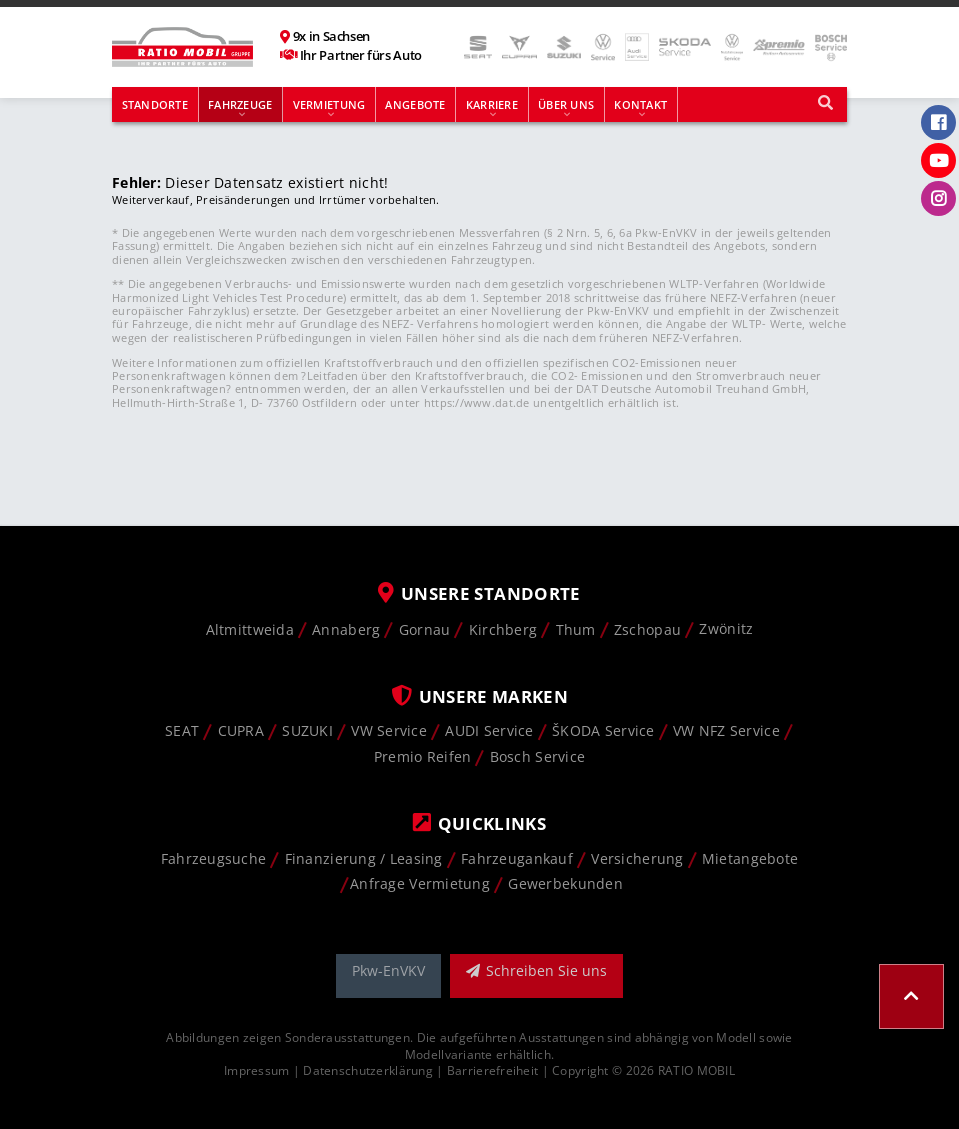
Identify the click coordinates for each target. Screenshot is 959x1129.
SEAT (182, 730)
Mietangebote (750, 858)
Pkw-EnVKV (388, 970)
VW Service (389, 730)
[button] (911, 996)
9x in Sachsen (331, 36)
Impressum (257, 1070)
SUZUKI (307, 730)
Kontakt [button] (640, 104)
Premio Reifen (423, 756)
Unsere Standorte (479, 593)
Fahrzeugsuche (214, 858)
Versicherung (637, 858)
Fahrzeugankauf (517, 858)
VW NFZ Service (726, 730)
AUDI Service (489, 730)
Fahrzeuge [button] (240, 104)
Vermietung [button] (329, 104)
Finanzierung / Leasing (364, 858)
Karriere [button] (492, 104)
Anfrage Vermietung (420, 883)
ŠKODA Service (603, 730)
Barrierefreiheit (492, 1070)
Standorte (155, 104)
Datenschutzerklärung (368, 1070)
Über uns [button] (566, 104)
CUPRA (241, 730)
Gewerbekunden (565, 883)
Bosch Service (538, 756)
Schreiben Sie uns (536, 970)
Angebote (415, 104)
